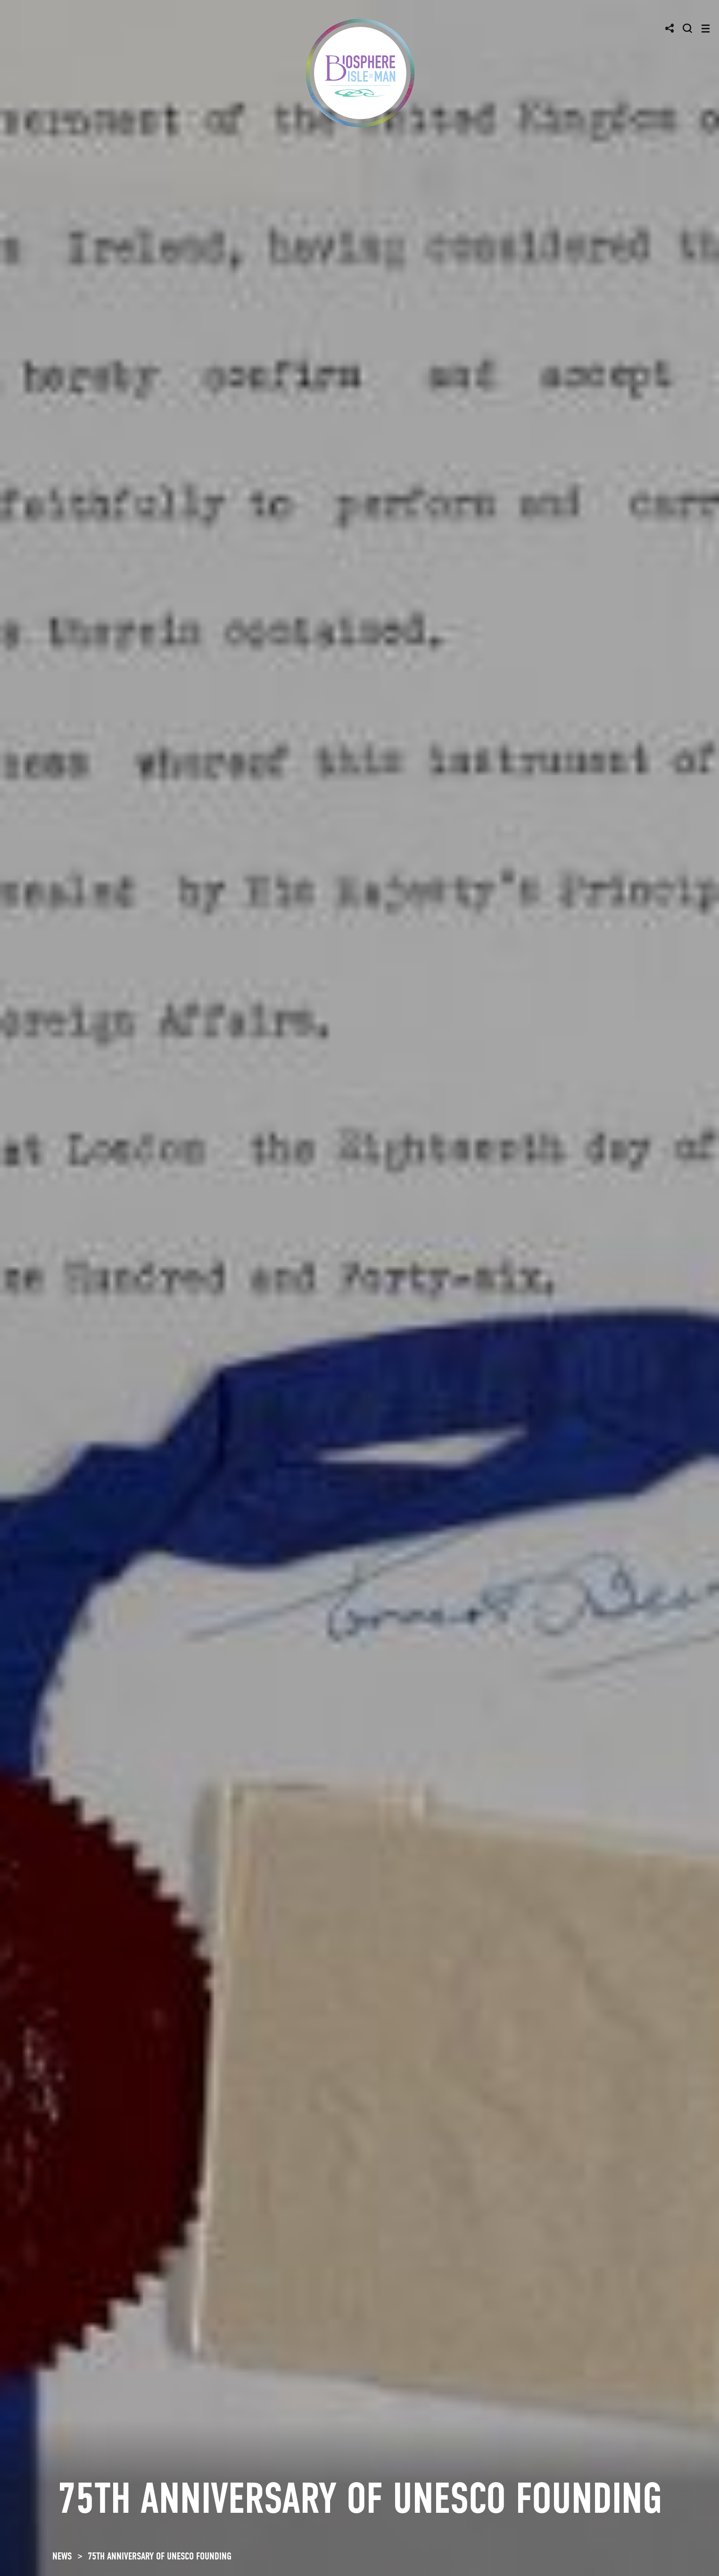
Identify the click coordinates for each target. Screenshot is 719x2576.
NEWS (62, 2556)
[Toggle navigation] (706, 29)
